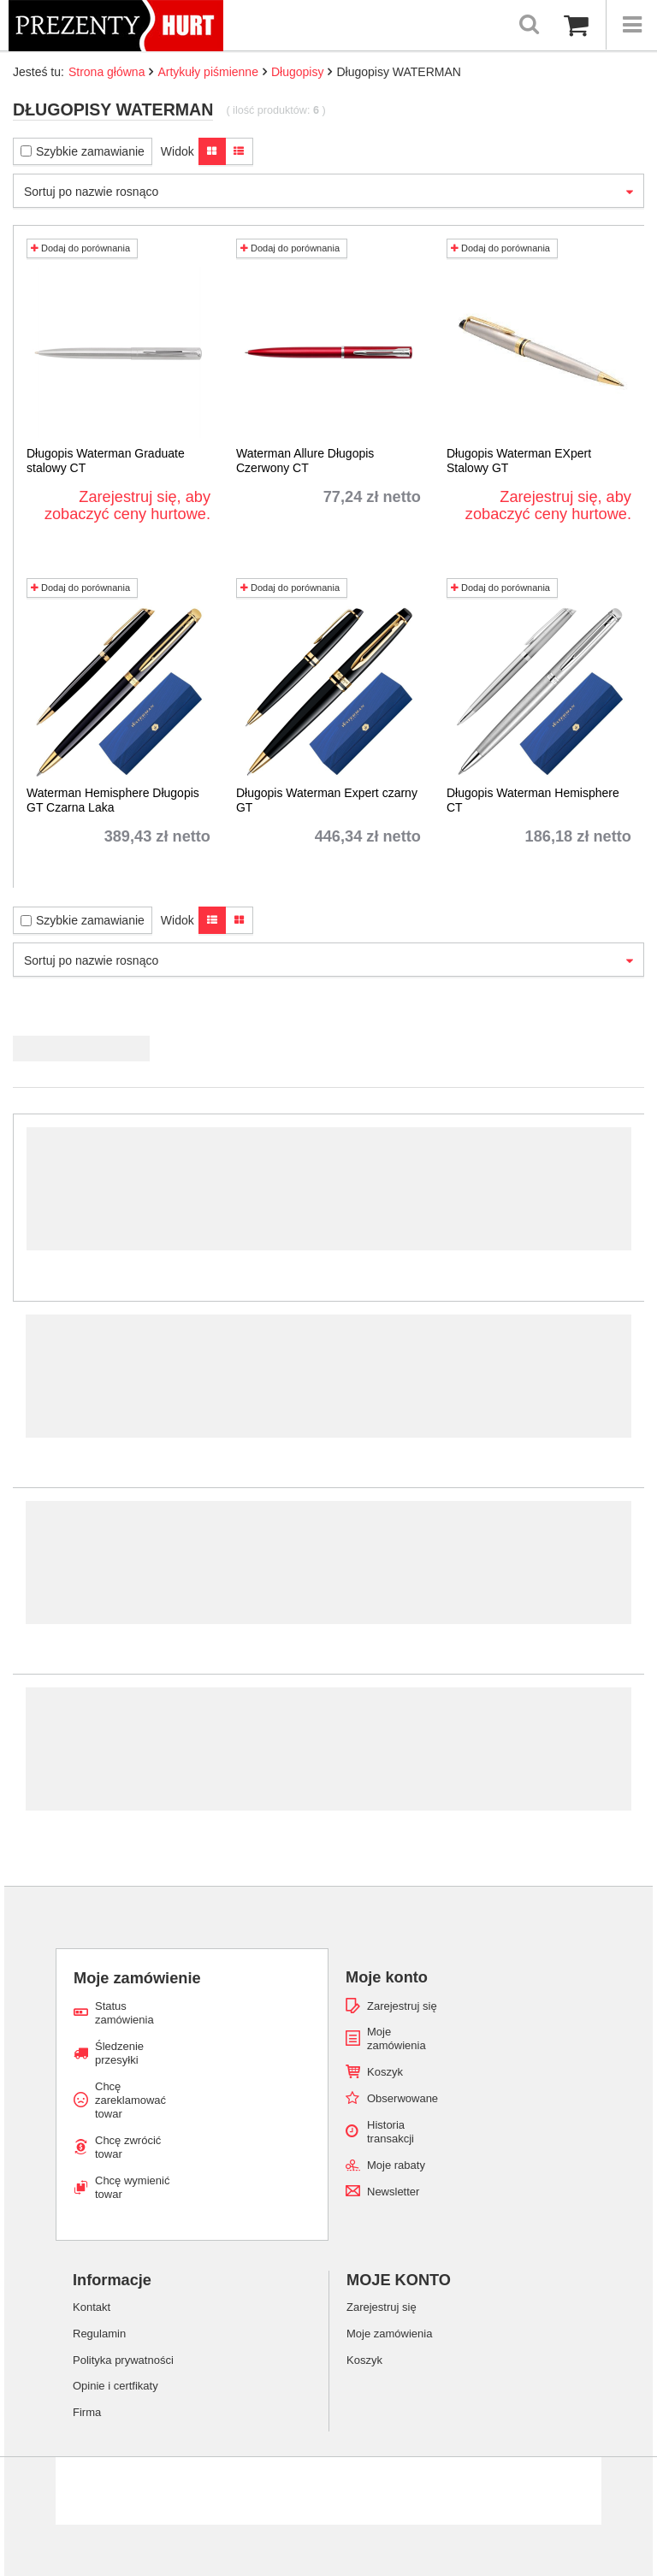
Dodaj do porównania (80, 248)
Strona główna (106, 72)
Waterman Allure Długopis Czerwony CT (305, 460)
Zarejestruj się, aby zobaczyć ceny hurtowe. (127, 505)
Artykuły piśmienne (207, 72)
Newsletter (393, 2191)
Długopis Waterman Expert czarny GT (326, 800)
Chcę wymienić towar (132, 2187)
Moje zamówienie (137, 1978)
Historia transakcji (390, 2131)
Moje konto (387, 1977)
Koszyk (385, 2071)
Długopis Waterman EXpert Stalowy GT (519, 460)
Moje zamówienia (396, 2038)
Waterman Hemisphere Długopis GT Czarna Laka (113, 800)
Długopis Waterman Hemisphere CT (533, 800)
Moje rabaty (396, 2165)
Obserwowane (402, 2098)
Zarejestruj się (402, 2006)
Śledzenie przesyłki (119, 2053)
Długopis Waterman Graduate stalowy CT (106, 460)
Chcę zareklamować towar (130, 2100)
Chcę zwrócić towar (128, 2147)
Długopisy (297, 72)
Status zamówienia (124, 2013)
